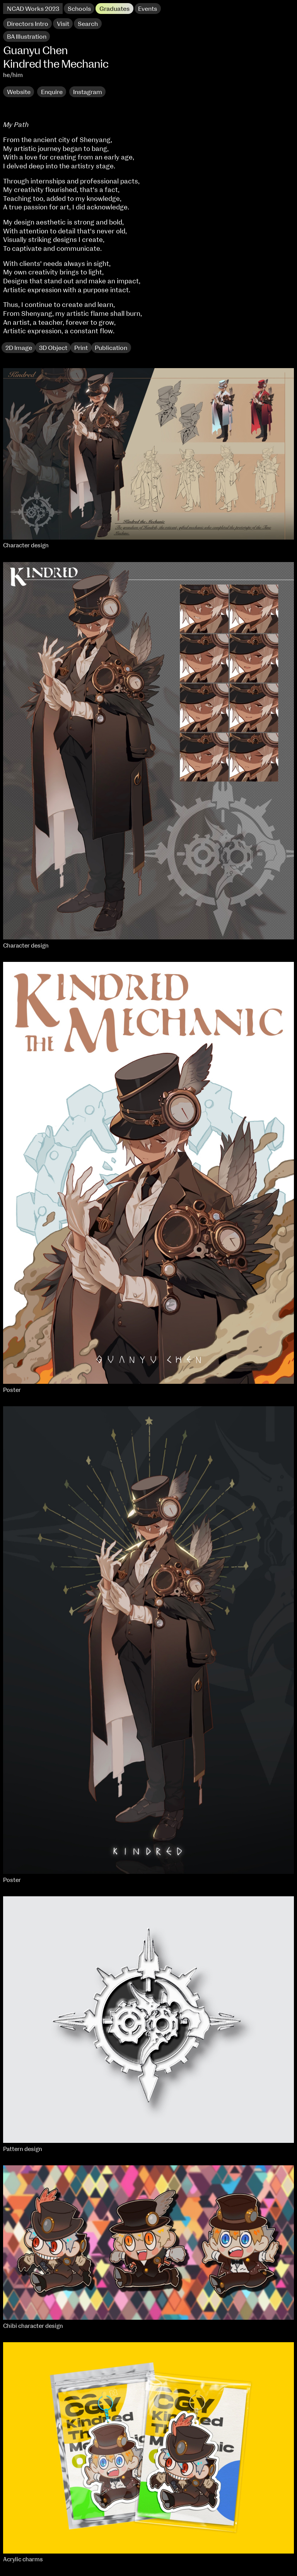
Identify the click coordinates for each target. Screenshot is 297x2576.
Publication (111, 348)
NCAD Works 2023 (33, 9)
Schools (79, 9)
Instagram (87, 92)
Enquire (52, 92)
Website (19, 92)
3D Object (53, 348)
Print (81, 348)
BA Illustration (26, 37)
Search (88, 24)
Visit (63, 24)
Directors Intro (27, 24)
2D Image (18, 348)
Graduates (114, 9)
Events (147, 9)
